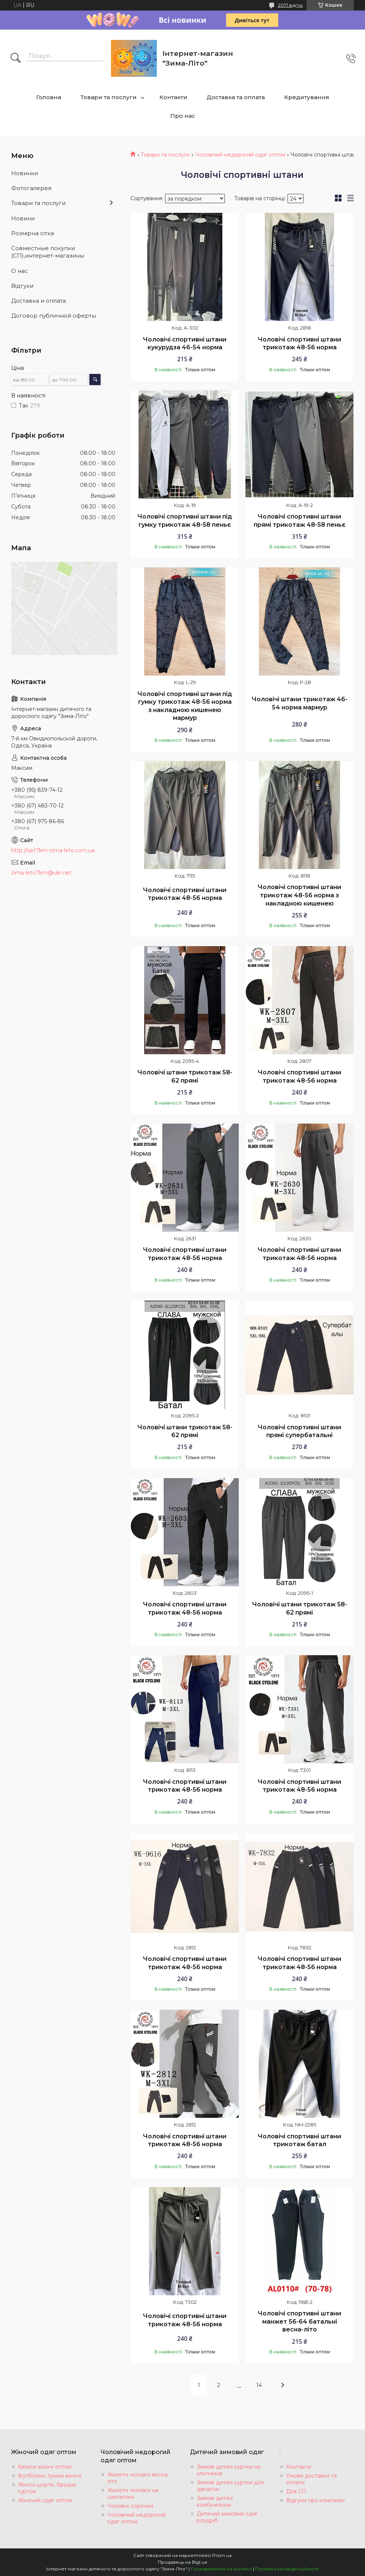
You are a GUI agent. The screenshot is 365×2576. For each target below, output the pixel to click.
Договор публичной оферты (53, 315)
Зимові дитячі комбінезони (215, 2501)
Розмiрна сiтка (32, 233)
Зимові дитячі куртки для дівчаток (230, 2485)
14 (259, 2385)
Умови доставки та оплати (311, 2479)
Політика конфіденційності (287, 2569)
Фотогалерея (31, 188)
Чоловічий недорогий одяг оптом (240, 154)
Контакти (173, 97)
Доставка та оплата (236, 97)
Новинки (24, 173)
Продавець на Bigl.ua (182, 2562)
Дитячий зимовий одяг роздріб (227, 2517)
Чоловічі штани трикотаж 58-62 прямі (184, 1076)
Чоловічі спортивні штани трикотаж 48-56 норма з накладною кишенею (299, 895)
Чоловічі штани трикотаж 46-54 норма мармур (299, 703)
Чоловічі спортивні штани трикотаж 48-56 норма (299, 343)
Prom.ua (222, 2555)
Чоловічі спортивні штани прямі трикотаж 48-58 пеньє (300, 520)
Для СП (296, 2491)
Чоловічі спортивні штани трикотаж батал (299, 2140)
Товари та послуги (108, 97)
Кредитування (306, 97)
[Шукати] (15, 58)
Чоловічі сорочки (130, 2506)
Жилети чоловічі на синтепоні (132, 2493)
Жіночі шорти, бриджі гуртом (47, 2488)
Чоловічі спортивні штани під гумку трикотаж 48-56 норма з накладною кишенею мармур (184, 706)
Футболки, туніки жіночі (49, 2475)
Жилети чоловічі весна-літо (138, 2478)
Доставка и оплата (38, 300)
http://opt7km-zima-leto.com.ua (53, 850)
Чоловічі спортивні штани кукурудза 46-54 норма (184, 343)
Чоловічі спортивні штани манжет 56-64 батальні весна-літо (299, 2321)
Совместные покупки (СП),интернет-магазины (47, 252)
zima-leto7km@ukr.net (41, 872)
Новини (23, 218)
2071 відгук (290, 5)
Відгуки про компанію (315, 2500)
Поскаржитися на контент (221, 2569)
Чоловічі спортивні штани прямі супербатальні (299, 1431)
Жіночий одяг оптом (45, 2500)
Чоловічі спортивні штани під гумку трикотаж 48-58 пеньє (184, 520)
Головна (48, 97)
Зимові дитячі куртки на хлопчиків (228, 2470)
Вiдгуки (22, 285)
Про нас (182, 115)
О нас (19, 270)
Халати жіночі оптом (45, 2466)
